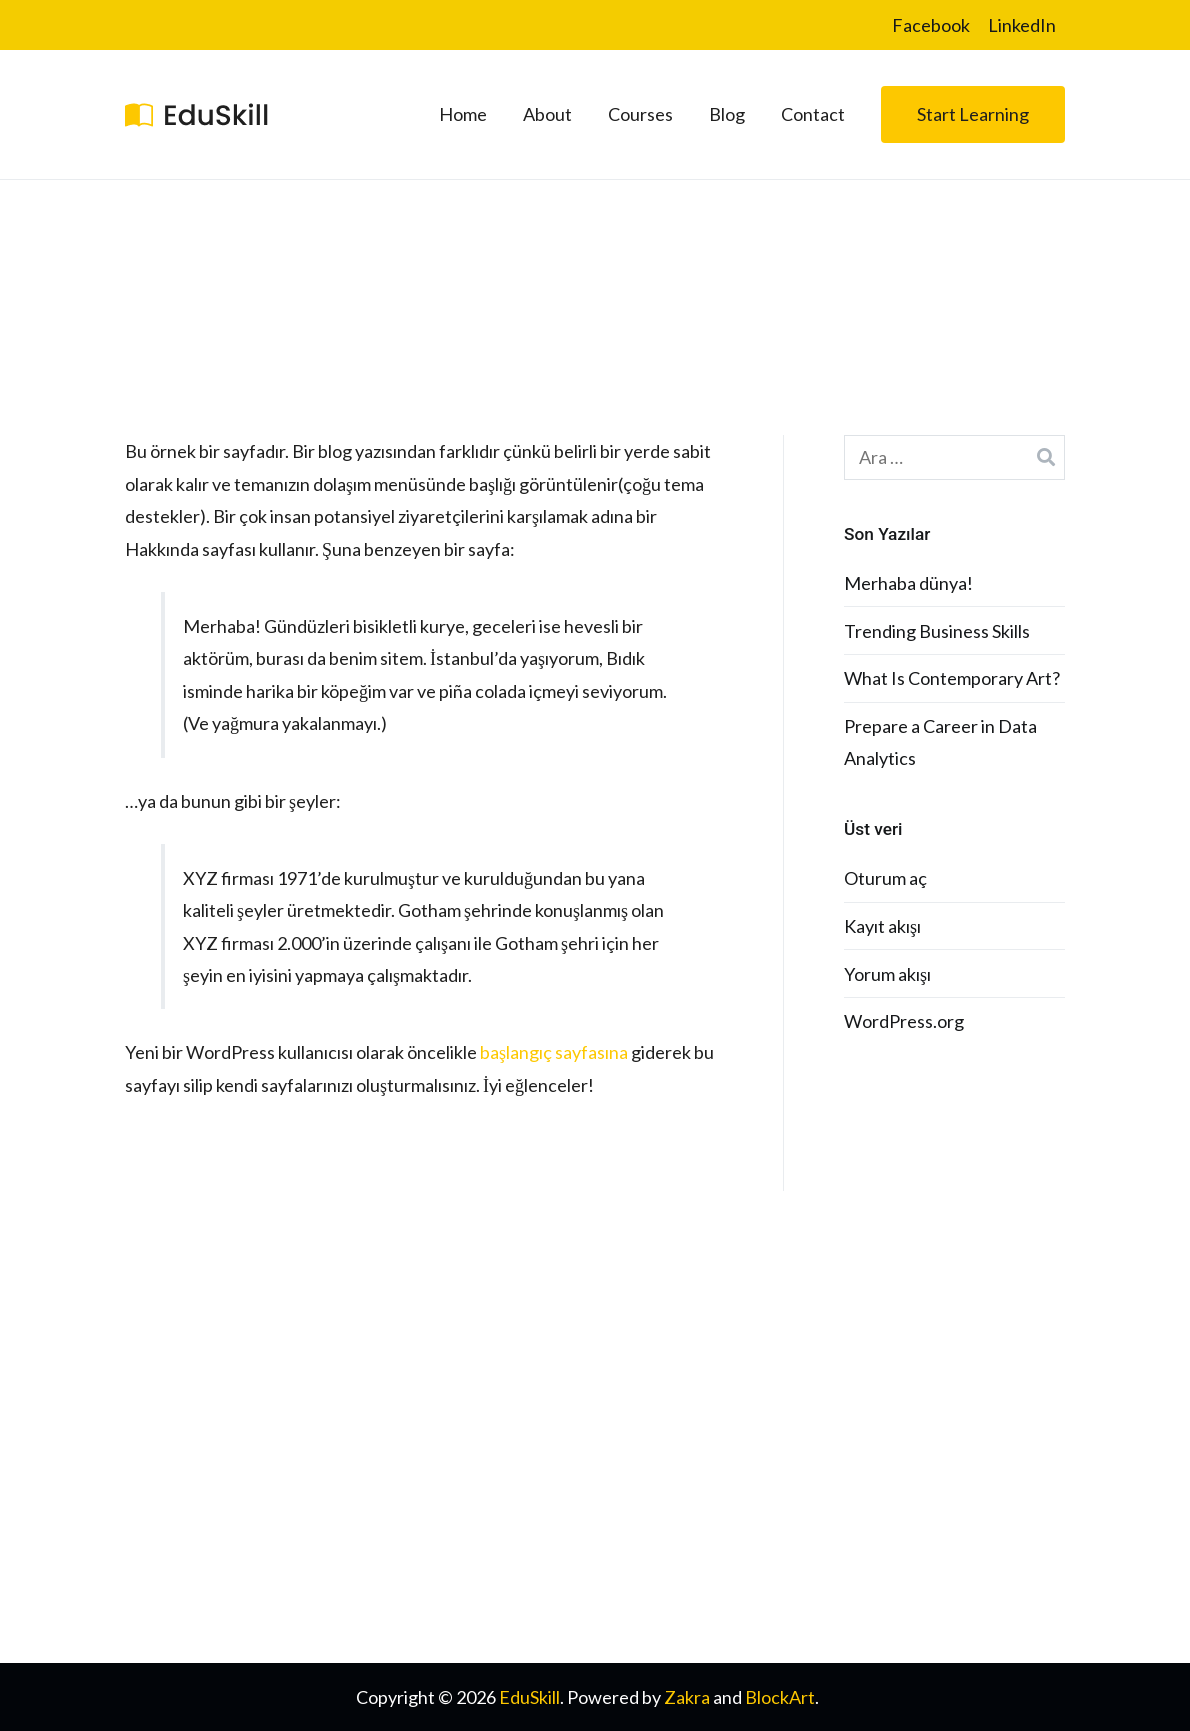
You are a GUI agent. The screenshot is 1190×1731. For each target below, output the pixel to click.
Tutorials (643, 1438)
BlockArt (780, 1697)
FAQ (626, 1391)
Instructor (648, 1485)
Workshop (891, 1485)
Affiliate (882, 1438)
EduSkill (529, 1697)
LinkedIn (1022, 25)
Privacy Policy (662, 1532)
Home (463, 114)
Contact (813, 114)
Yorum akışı (887, 974)
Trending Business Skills (937, 631)
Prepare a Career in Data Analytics (940, 742)
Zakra (687, 1697)
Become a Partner (920, 1532)
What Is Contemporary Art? (952, 678)
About (547, 114)
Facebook (931, 25)
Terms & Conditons (682, 1578)
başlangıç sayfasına (554, 1052)
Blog (727, 114)
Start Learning (973, 114)
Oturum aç (885, 878)
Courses (640, 114)
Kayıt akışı (882, 926)
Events (877, 1391)
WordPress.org (904, 1021)
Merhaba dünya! (908, 583)
